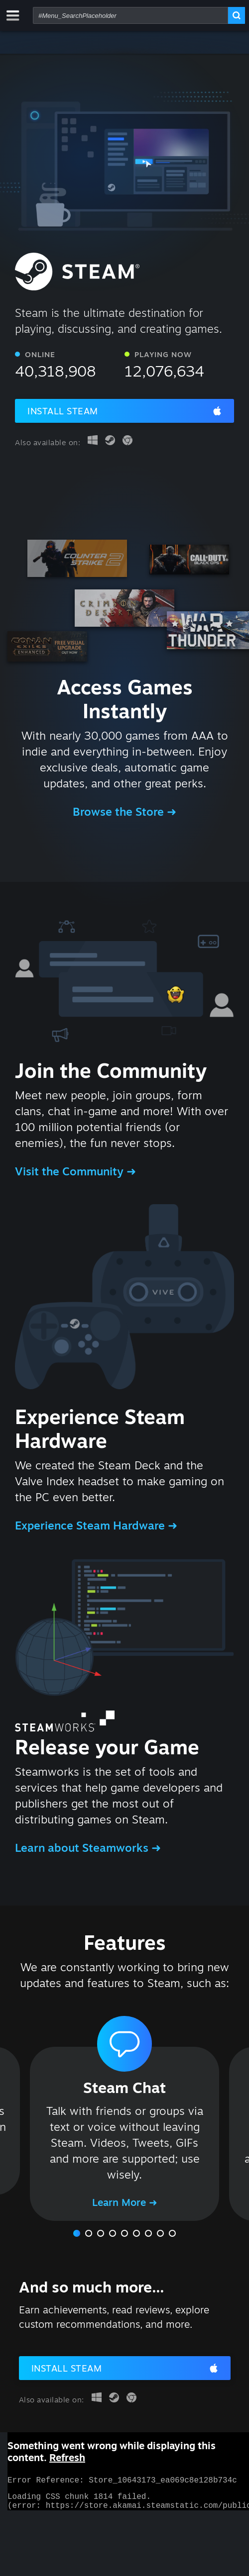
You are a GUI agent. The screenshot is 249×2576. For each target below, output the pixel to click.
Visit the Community (70, 1171)
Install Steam (62, 410)
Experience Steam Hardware (91, 1525)
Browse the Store (120, 811)
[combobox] (130, 15)
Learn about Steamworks (83, 1847)
